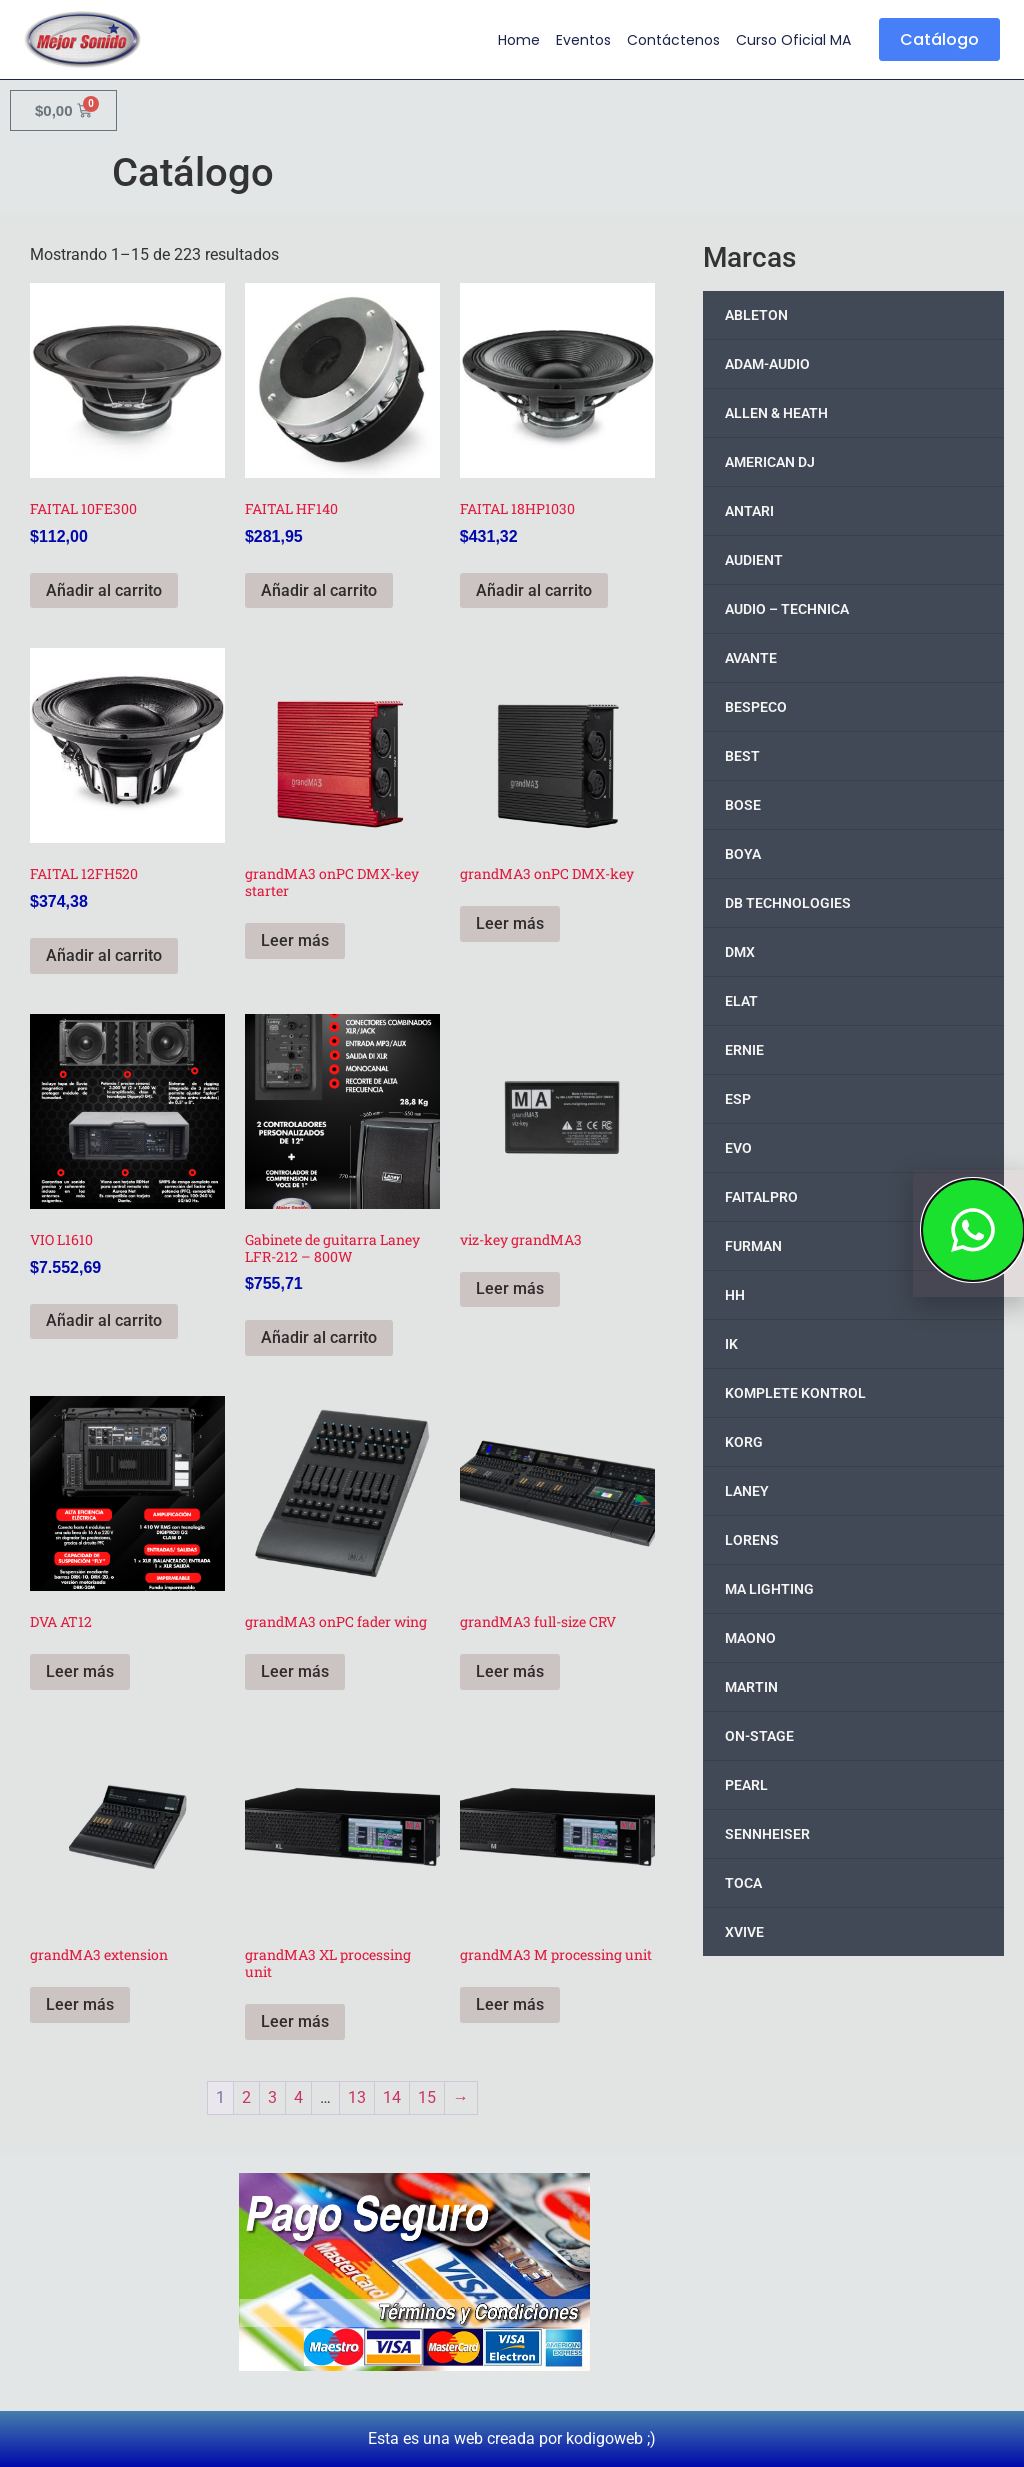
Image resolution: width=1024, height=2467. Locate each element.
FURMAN (753, 1246)
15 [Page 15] (427, 2097)
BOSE (743, 805)
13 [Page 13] (357, 2097)
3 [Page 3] (272, 2097)
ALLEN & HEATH (776, 413)
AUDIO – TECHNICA (787, 609)
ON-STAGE (759, 1736)
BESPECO (756, 707)
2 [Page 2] (246, 2097)
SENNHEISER (767, 1834)
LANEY (747, 1491)
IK (731, 1344)
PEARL (746, 1785)
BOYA (743, 854)
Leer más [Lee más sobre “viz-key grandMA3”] (510, 1288)
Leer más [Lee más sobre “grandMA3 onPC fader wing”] (295, 1671)
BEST (742, 756)
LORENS (752, 1540)
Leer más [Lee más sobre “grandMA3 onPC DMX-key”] (510, 923)
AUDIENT (754, 560)
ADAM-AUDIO (767, 364)
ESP (738, 1099)
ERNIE (744, 1050)
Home (519, 40)
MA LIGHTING (769, 1589)
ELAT (741, 1001)
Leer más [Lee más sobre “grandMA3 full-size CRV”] (510, 1671)
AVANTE (751, 658)
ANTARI (749, 511)
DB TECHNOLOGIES (788, 903)
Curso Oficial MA (793, 40)
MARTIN (751, 1687)
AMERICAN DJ (770, 462)
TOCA (743, 1883)
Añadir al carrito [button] (104, 590)
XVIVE (744, 1932)
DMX (740, 952)
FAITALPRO (761, 1197)
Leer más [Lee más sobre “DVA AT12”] (80, 1671)
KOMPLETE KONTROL (795, 1393)
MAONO (750, 1638)
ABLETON (756, 315)
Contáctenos (673, 40)
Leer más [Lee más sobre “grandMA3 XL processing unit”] (295, 2021)
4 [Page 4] (298, 2097)
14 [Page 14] (392, 2097)
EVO (738, 1148)
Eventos (583, 40)
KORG (744, 1442)
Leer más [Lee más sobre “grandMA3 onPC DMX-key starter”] (295, 940)
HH (735, 1295)
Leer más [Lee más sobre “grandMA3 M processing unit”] (510, 2004)
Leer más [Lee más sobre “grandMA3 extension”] (80, 2004)
